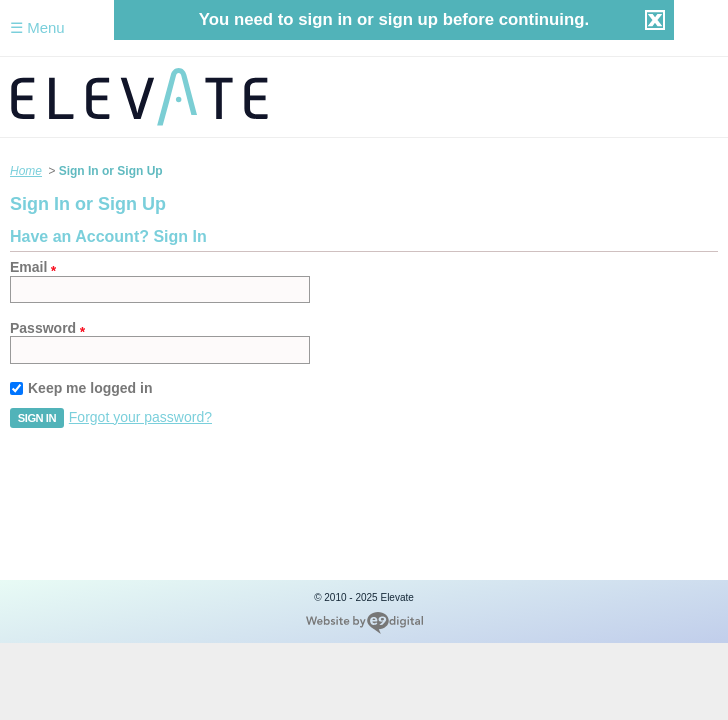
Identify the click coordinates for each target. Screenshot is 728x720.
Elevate (364, 97)
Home (26, 171)
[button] (37, 418)
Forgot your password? (140, 417)
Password (43, 328)
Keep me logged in (90, 388)
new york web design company (364, 623)
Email (28, 267)
